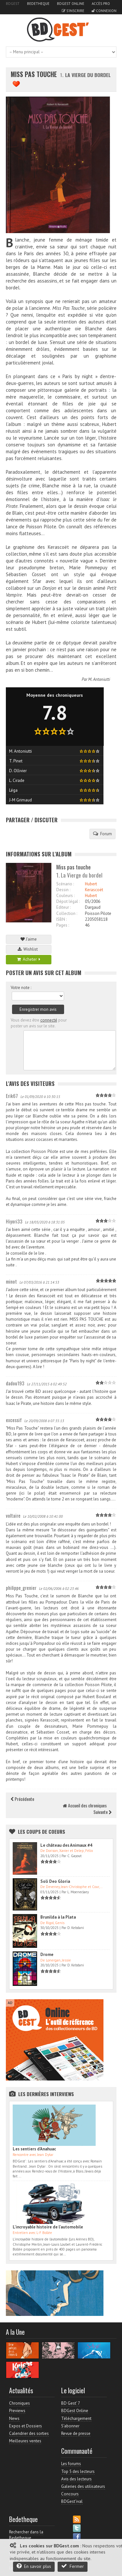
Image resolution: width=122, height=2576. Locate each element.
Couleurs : (65, 895)
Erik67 (12, 1095)
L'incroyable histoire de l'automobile (48, 2227)
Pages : (62, 925)
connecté (48, 1020)
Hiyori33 (14, 1221)
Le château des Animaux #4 (66, 1845)
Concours (70, 2494)
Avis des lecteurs (76, 2479)
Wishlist (29, 949)
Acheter (28, 959)
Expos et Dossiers (25, 2426)
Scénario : (65, 884)
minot (11, 1281)
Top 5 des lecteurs (78, 2471)
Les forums (71, 2463)
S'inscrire (73, 10)
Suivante (102, 1811)
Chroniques (19, 2403)
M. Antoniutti (99, 679)
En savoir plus (34, 2566)
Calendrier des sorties (29, 2433)
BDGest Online (70, 3)
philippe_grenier (21, 1587)
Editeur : (63, 907)
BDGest (13, 3)
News (14, 2418)
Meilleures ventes (25, 2441)
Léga (13, 790)
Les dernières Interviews (46, 2093)
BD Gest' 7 (70, 2403)
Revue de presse (75, 2433)
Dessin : (63, 889)
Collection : (66, 913)
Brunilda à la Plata (58, 1917)
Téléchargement (76, 2418)
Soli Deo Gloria (55, 1881)
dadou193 (15, 1383)
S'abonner (70, 2426)
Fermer (72, 2566)
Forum (102, 834)
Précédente (22, 1798)
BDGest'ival (72, 2501)
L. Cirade (16, 780)
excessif (14, 1419)
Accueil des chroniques (85, 1805)
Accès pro (101, 3)
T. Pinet (15, 761)
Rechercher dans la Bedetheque (26, 2535)
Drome (46, 1954)
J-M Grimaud (20, 800)
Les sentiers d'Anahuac (34, 2149)
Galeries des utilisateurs (83, 2486)
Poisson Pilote (98, 913)
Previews (17, 2410)
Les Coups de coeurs (41, 1831)
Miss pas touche (34, 74)
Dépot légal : (68, 901)
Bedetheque (38, 3)
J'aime (28, 939)
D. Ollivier (18, 770)
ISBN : (61, 919)
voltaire (13, 1515)
